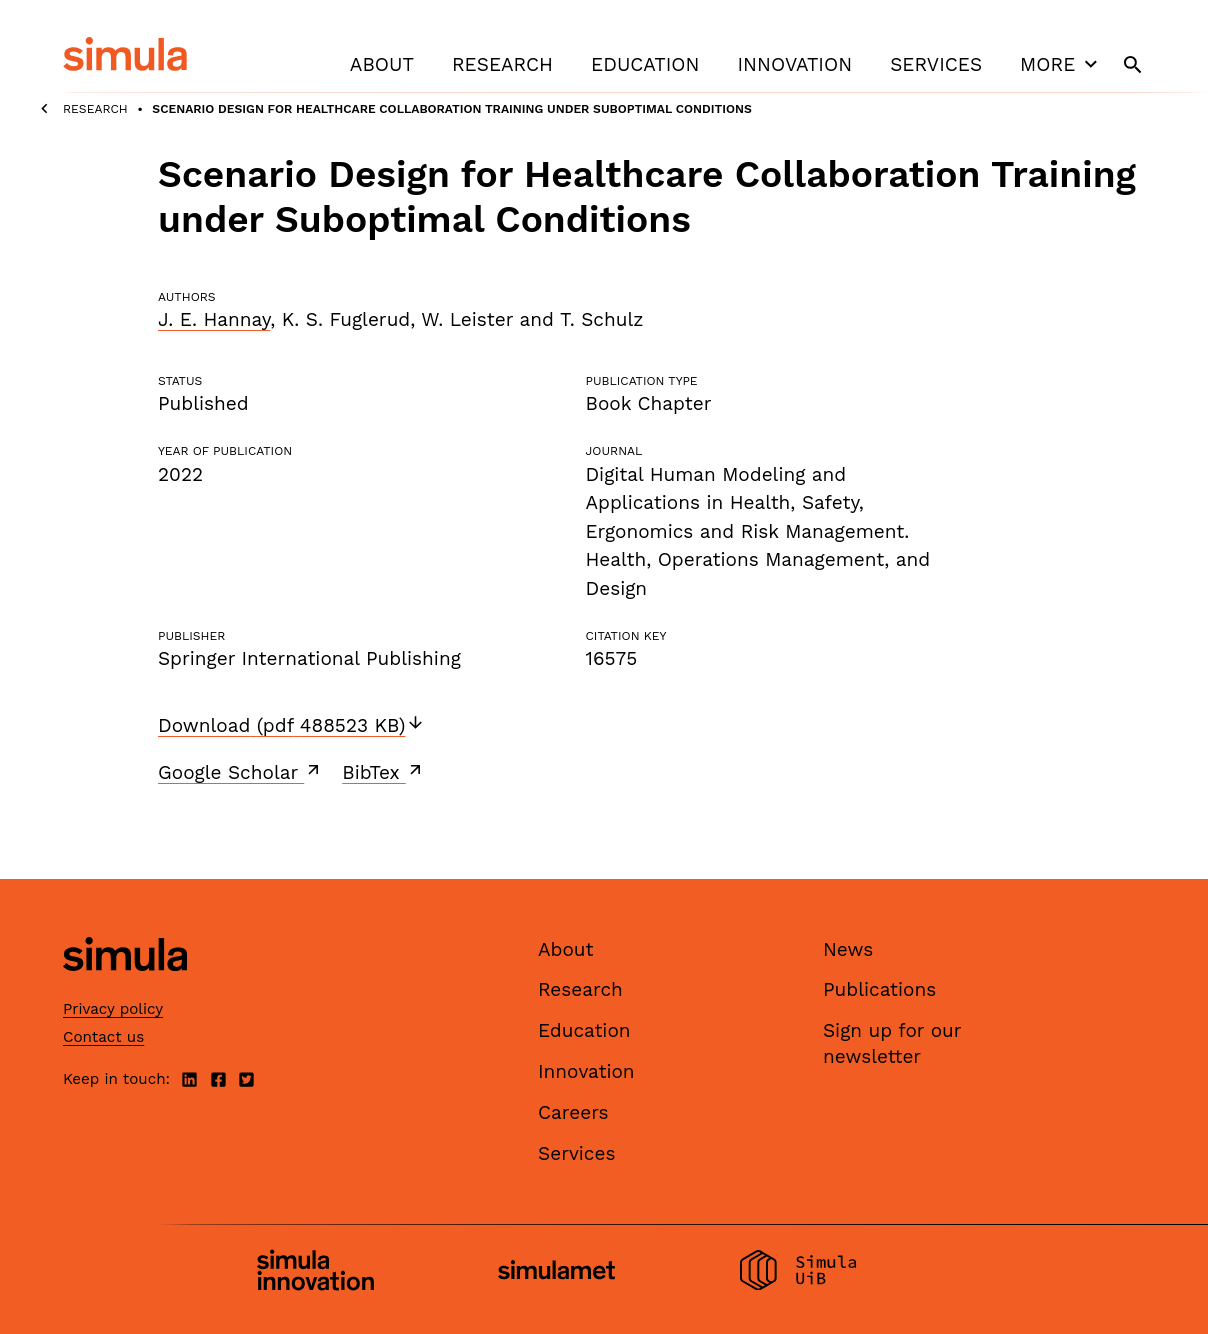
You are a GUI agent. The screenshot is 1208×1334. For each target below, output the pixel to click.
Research (502, 64)
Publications (879, 989)
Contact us (103, 1037)
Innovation (794, 64)
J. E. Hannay (214, 319)
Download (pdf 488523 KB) (291, 725)
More (1061, 64)
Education (645, 64)
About (382, 64)
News (848, 949)
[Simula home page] (125, 987)
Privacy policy (113, 1009)
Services (936, 64)
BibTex (383, 772)
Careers (573, 1112)
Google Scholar (240, 772)
